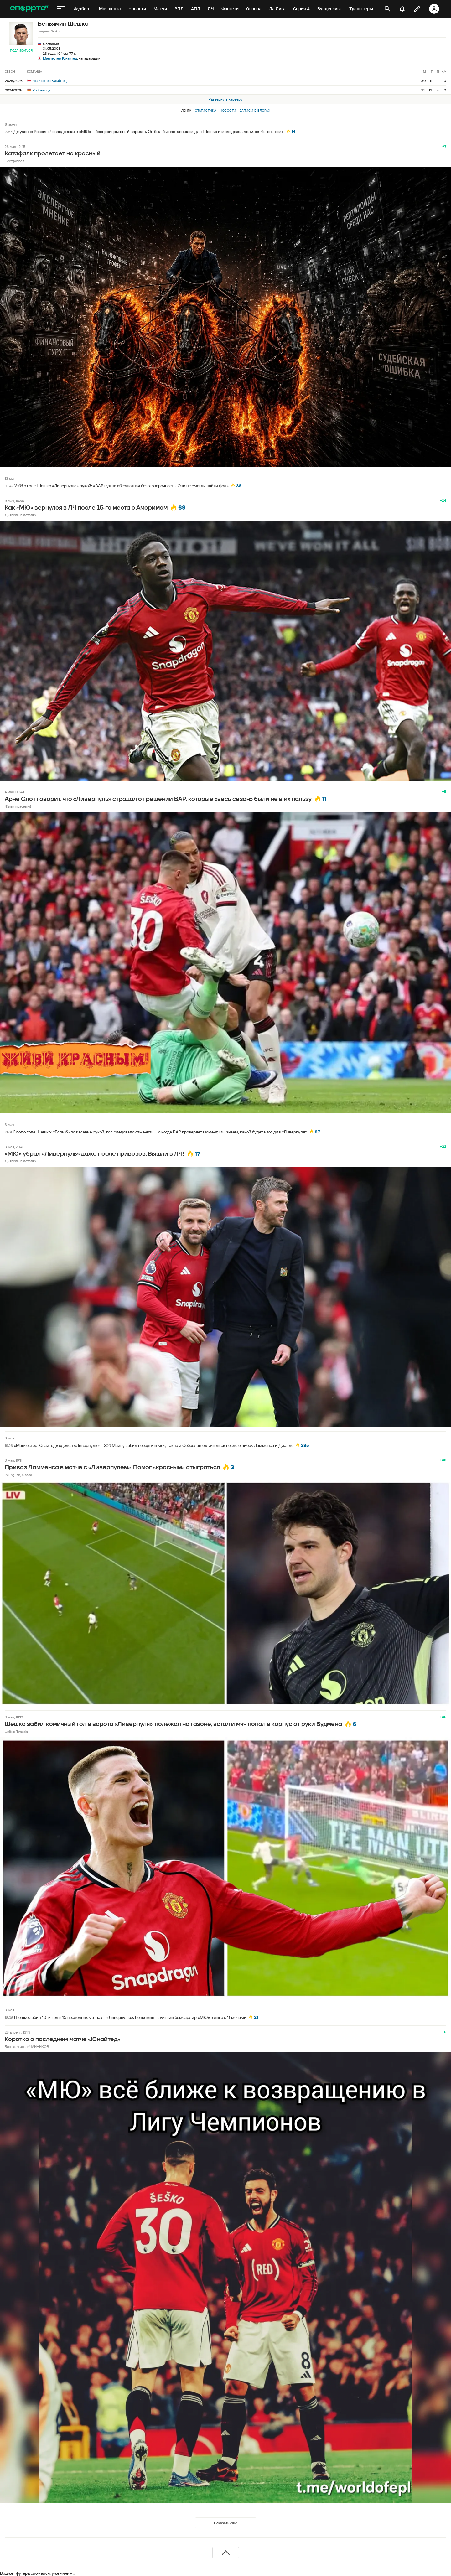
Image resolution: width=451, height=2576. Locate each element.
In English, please (18, 1474)
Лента (186, 110)
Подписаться (21, 51)
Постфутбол (14, 160)
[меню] (61, 9)
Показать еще (225, 2523)
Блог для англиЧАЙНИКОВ (27, 2046)
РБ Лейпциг (39, 90)
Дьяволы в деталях (20, 514)
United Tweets (16, 1731)
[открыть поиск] (387, 8)
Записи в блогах (255, 110)
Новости (228, 110)
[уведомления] (402, 8)
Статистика (205, 110)
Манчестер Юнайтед (60, 58)
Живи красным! (18, 806)
